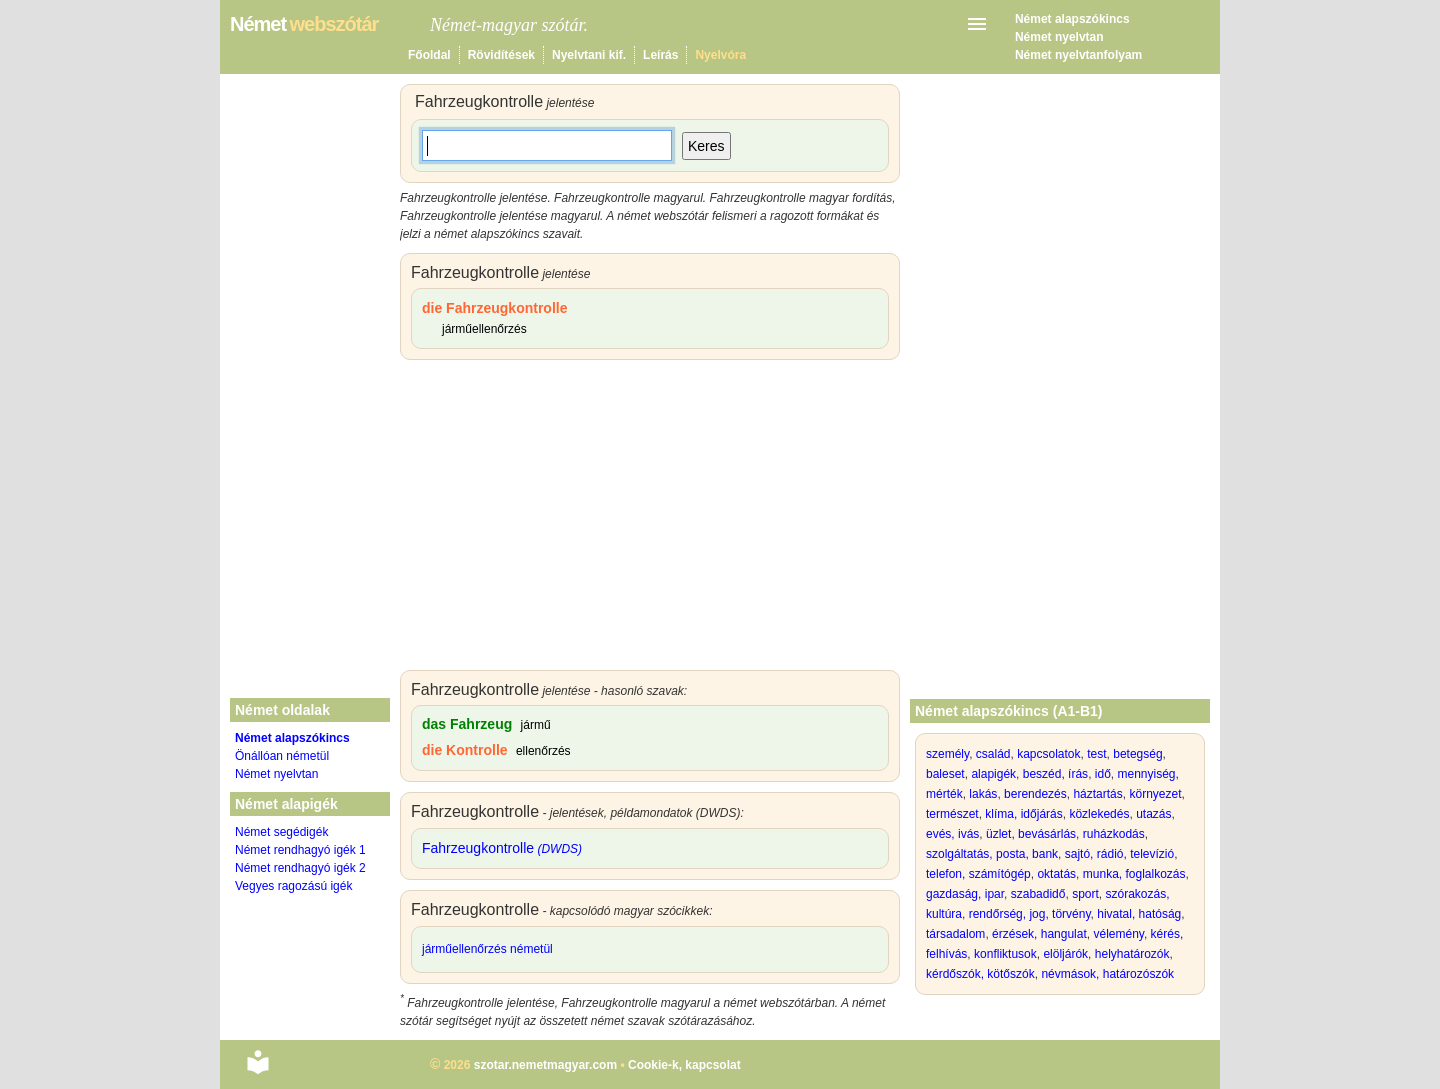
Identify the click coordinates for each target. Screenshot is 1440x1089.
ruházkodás (1114, 834)
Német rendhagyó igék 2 (300, 868)
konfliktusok (1005, 954)
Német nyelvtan (1059, 37)
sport (1085, 894)
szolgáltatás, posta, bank (992, 854)
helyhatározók (1132, 954)
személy (947, 754)
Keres (706, 146)
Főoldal (429, 55)
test (1096, 754)
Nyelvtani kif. (589, 55)
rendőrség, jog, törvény (1030, 914)
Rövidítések (501, 55)
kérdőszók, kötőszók (980, 974)
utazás (1153, 814)
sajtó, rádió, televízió (1119, 854)
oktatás (1056, 874)
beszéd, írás (1055, 774)
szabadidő (1038, 894)
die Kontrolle (465, 750)
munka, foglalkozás (1134, 874)
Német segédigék (281, 832)
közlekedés (1099, 814)
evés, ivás (952, 834)
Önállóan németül (282, 756)
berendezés (1035, 794)
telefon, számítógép (978, 874)
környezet (1155, 794)
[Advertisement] (650, 520)
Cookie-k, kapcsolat (684, 1065)
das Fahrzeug (467, 724)
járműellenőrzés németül (487, 949)
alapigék (993, 774)
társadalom (955, 934)
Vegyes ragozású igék (293, 886)
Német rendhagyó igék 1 (300, 850)
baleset (945, 774)
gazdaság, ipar (965, 894)
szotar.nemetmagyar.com (545, 1065)
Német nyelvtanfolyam (1078, 55)
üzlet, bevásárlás (1031, 834)
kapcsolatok (1048, 754)
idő (1103, 774)
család (993, 754)
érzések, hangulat (1039, 934)
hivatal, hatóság (1139, 914)
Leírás (660, 55)
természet (952, 814)
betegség (1137, 754)
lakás (983, 794)
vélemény (1118, 934)
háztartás (1097, 794)
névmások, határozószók (1107, 974)
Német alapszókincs (1072, 19)
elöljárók (1065, 954)
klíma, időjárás (1023, 814)
